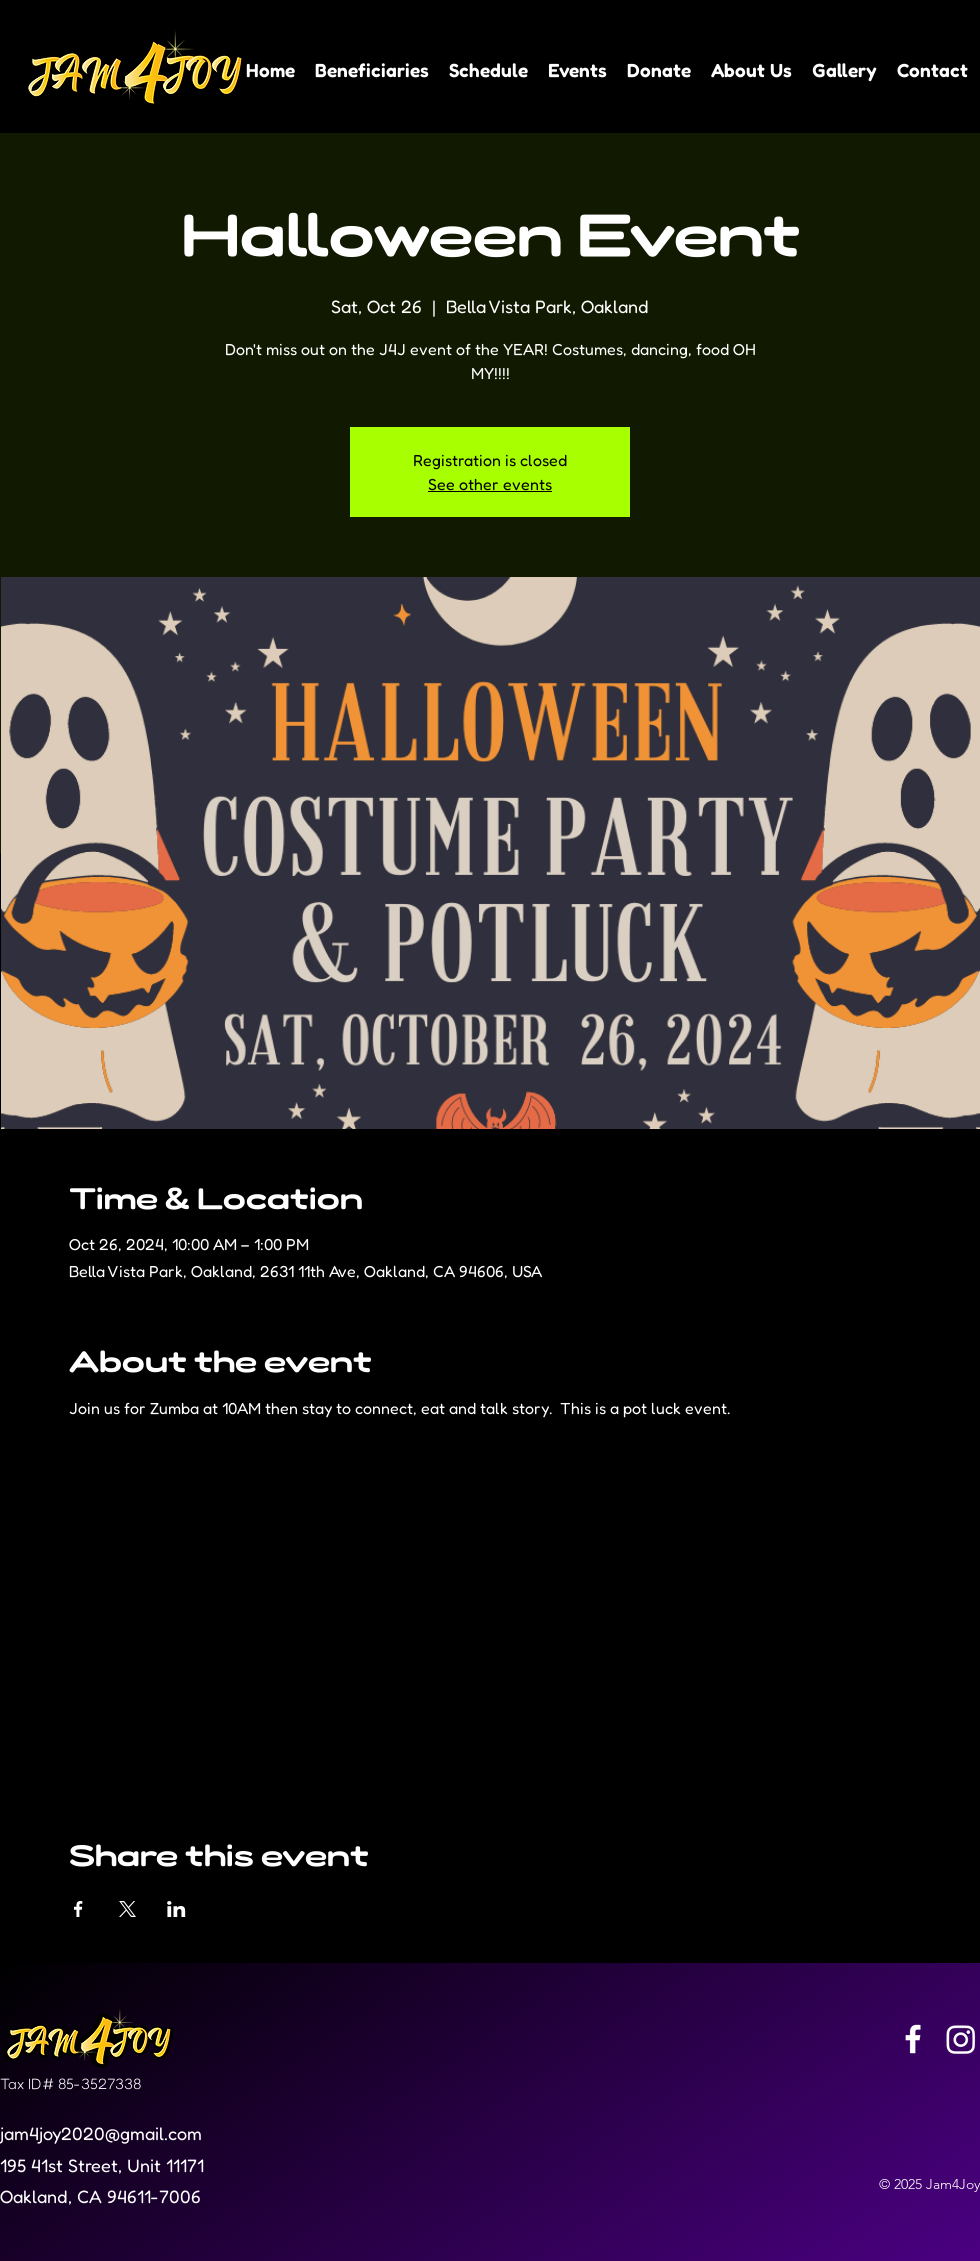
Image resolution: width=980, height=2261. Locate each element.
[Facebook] (913, 2039)
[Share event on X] (127, 1909)
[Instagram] (961, 2039)
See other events (490, 484)
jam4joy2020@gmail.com (101, 2133)
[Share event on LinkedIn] (176, 1909)
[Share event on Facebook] (78, 1909)
